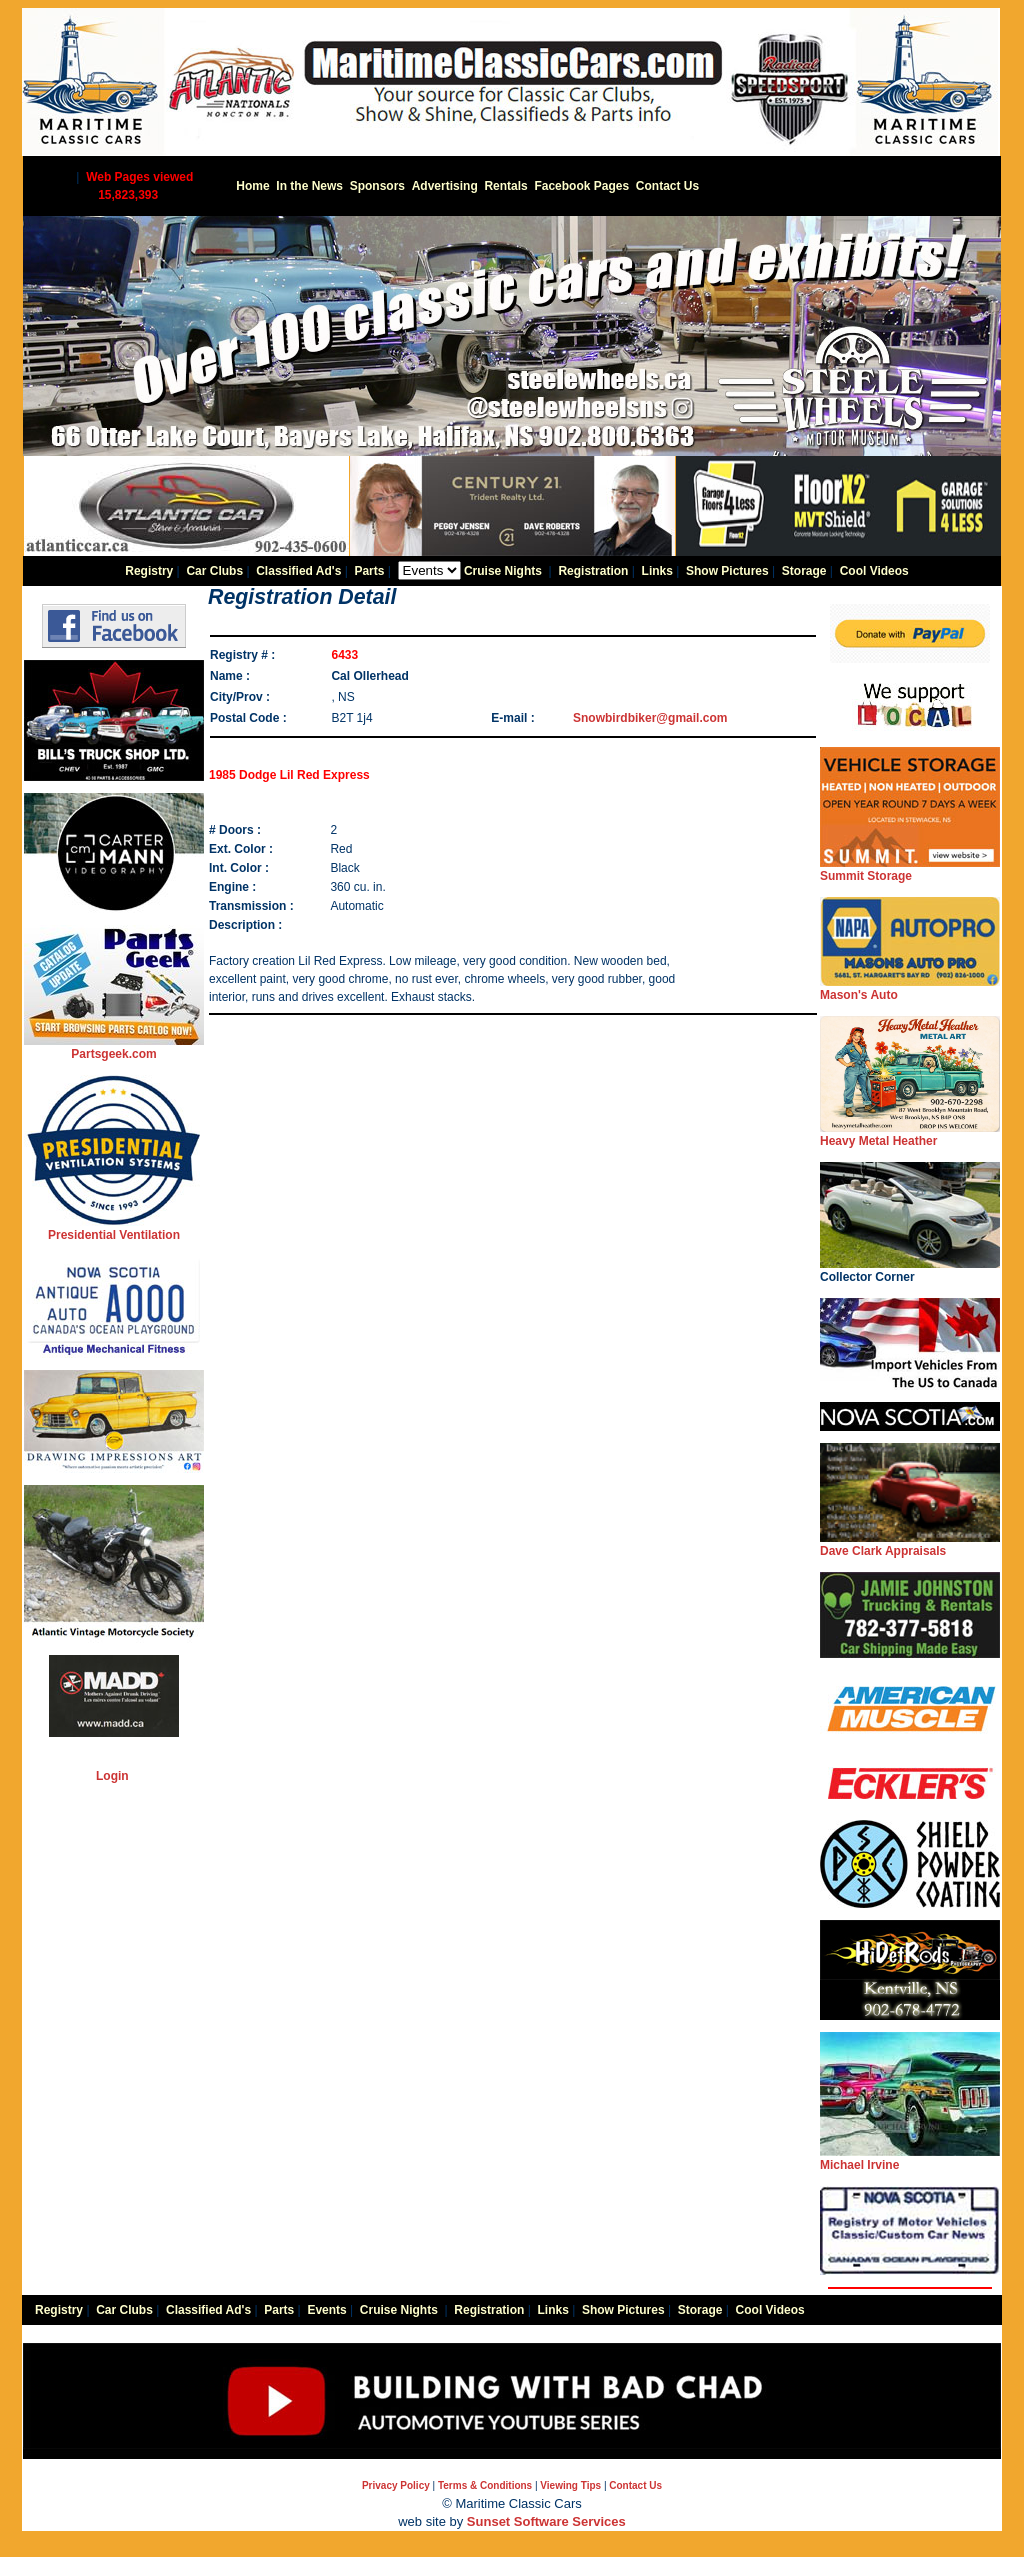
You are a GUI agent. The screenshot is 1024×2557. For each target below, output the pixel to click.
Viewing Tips (570, 2485)
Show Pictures (727, 571)
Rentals (505, 186)
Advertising (445, 186)
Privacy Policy (396, 2485)
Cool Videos (874, 571)
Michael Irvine (910, 2158)
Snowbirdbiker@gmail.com (650, 718)
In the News (309, 186)
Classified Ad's (298, 571)
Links (657, 571)
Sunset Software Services (546, 2521)
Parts (369, 571)
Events (326, 2310)
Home (252, 186)
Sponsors (377, 186)
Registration (593, 571)
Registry (149, 571)
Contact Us (667, 186)
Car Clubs (214, 571)
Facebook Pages (581, 186)
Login (112, 1776)
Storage (804, 571)
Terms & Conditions (485, 2485)
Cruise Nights (503, 571)
